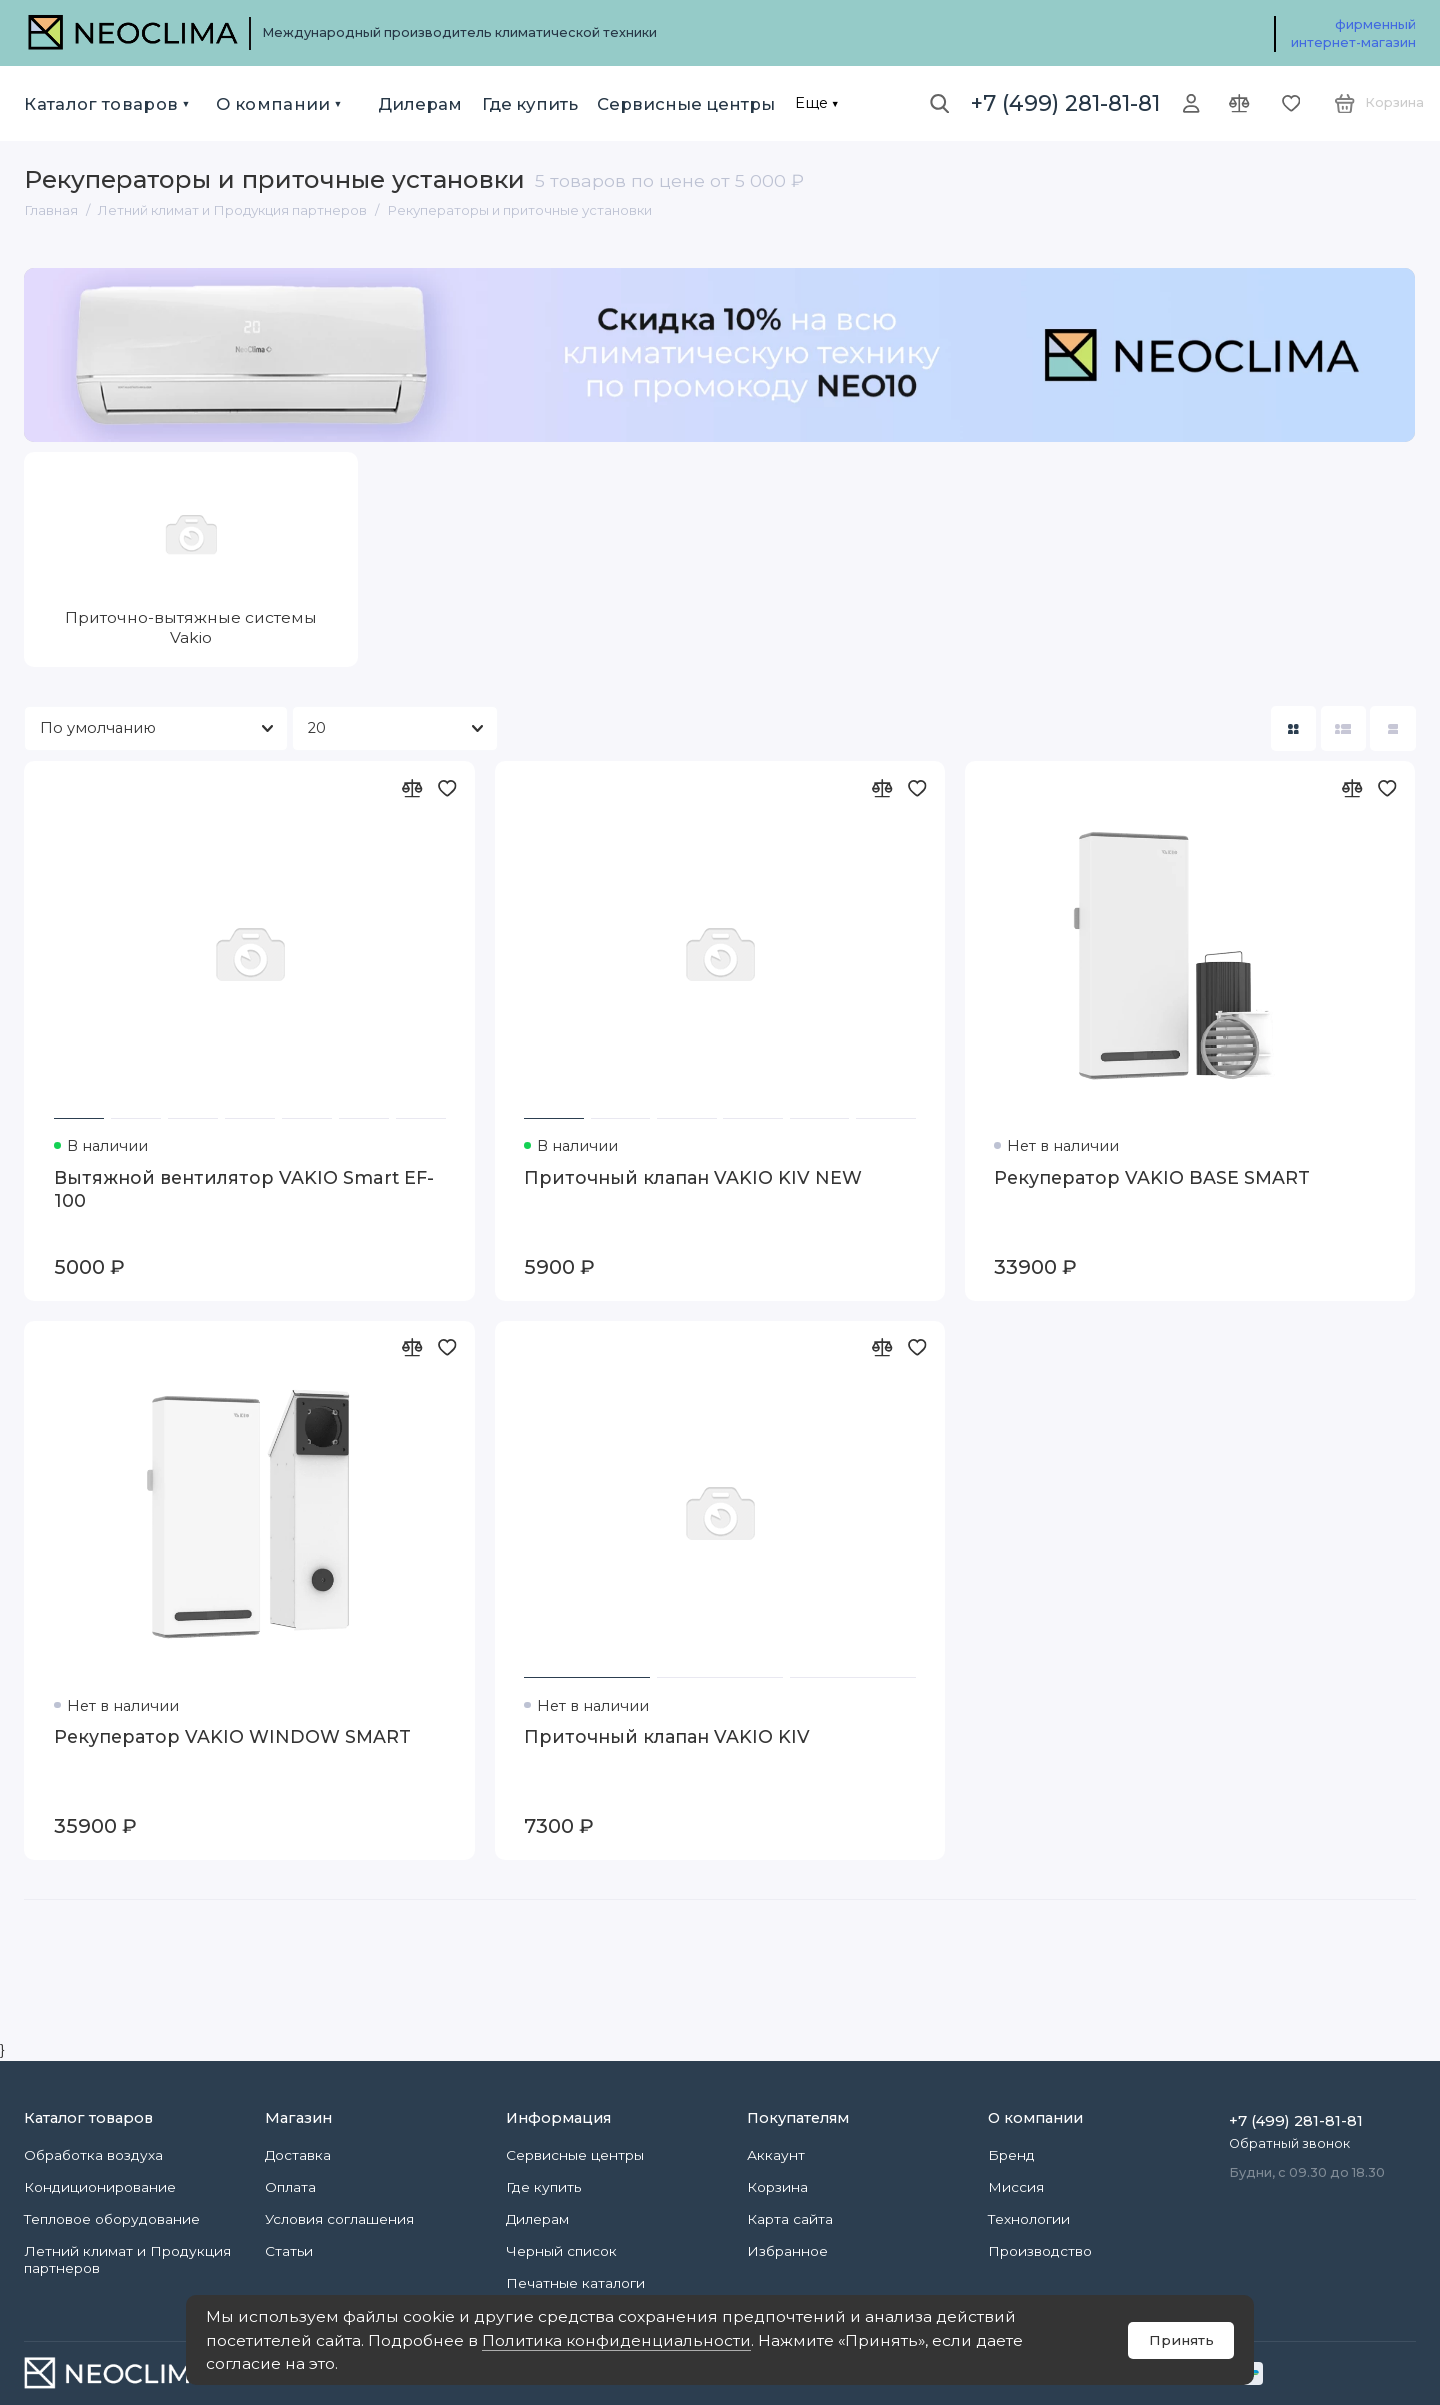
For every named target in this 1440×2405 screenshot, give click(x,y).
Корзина (777, 2187)
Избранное (787, 2251)
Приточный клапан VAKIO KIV (667, 1736)
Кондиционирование (100, 2187)
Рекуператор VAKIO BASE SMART (1152, 1177)
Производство (1040, 2251)
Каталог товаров (101, 104)
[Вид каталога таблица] (1392, 728)
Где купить (530, 104)
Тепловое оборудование (112, 2219)
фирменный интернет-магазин (1353, 33)
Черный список (561, 2251)
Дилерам (420, 104)
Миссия (1016, 2187)
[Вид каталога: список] (1343, 728)
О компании (273, 104)
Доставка (298, 2155)
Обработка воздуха (93, 2155)
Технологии (1029, 2219)
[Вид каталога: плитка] (1293, 728)
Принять (1181, 2340)
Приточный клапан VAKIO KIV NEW (693, 1177)
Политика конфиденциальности (616, 2340)
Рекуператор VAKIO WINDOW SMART (232, 1736)
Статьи (289, 2251)
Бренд (1011, 2155)
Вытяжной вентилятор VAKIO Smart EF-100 (244, 1189)
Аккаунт (776, 2155)
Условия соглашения (339, 2219)
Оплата (290, 2187)
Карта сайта (790, 2219)
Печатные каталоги (575, 2283)
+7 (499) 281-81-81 (1065, 103)
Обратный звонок (1289, 2143)
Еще (811, 103)
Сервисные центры (686, 104)
